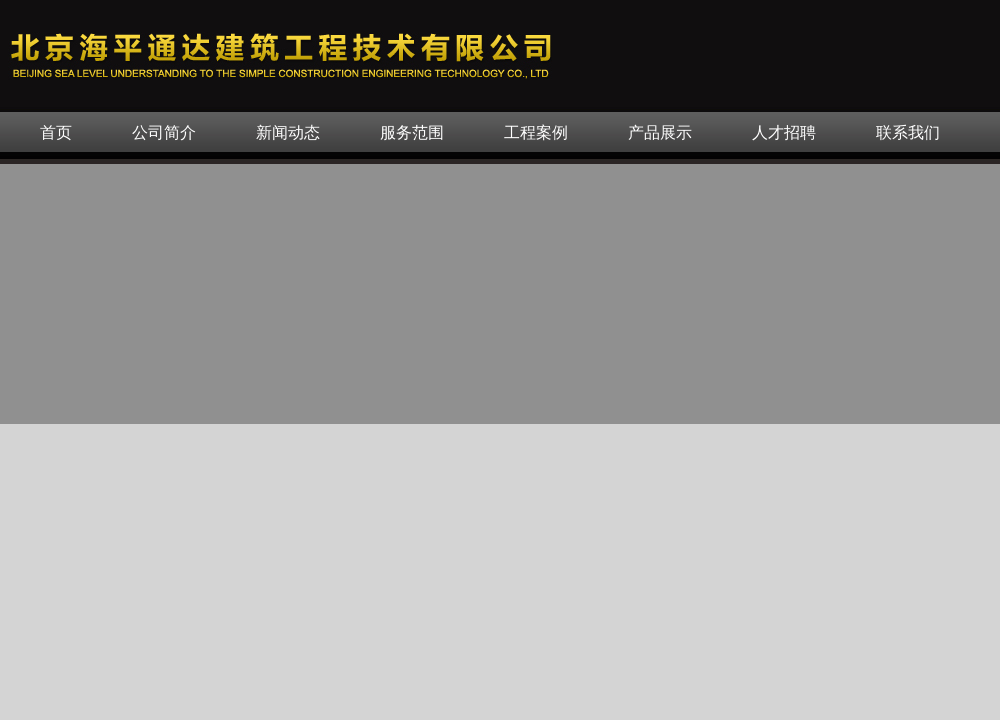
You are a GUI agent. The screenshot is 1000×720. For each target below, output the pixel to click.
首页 (56, 132)
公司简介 (164, 132)
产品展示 (660, 132)
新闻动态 (288, 132)
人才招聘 (784, 132)
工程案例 (536, 132)
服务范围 (412, 132)
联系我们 (908, 132)
